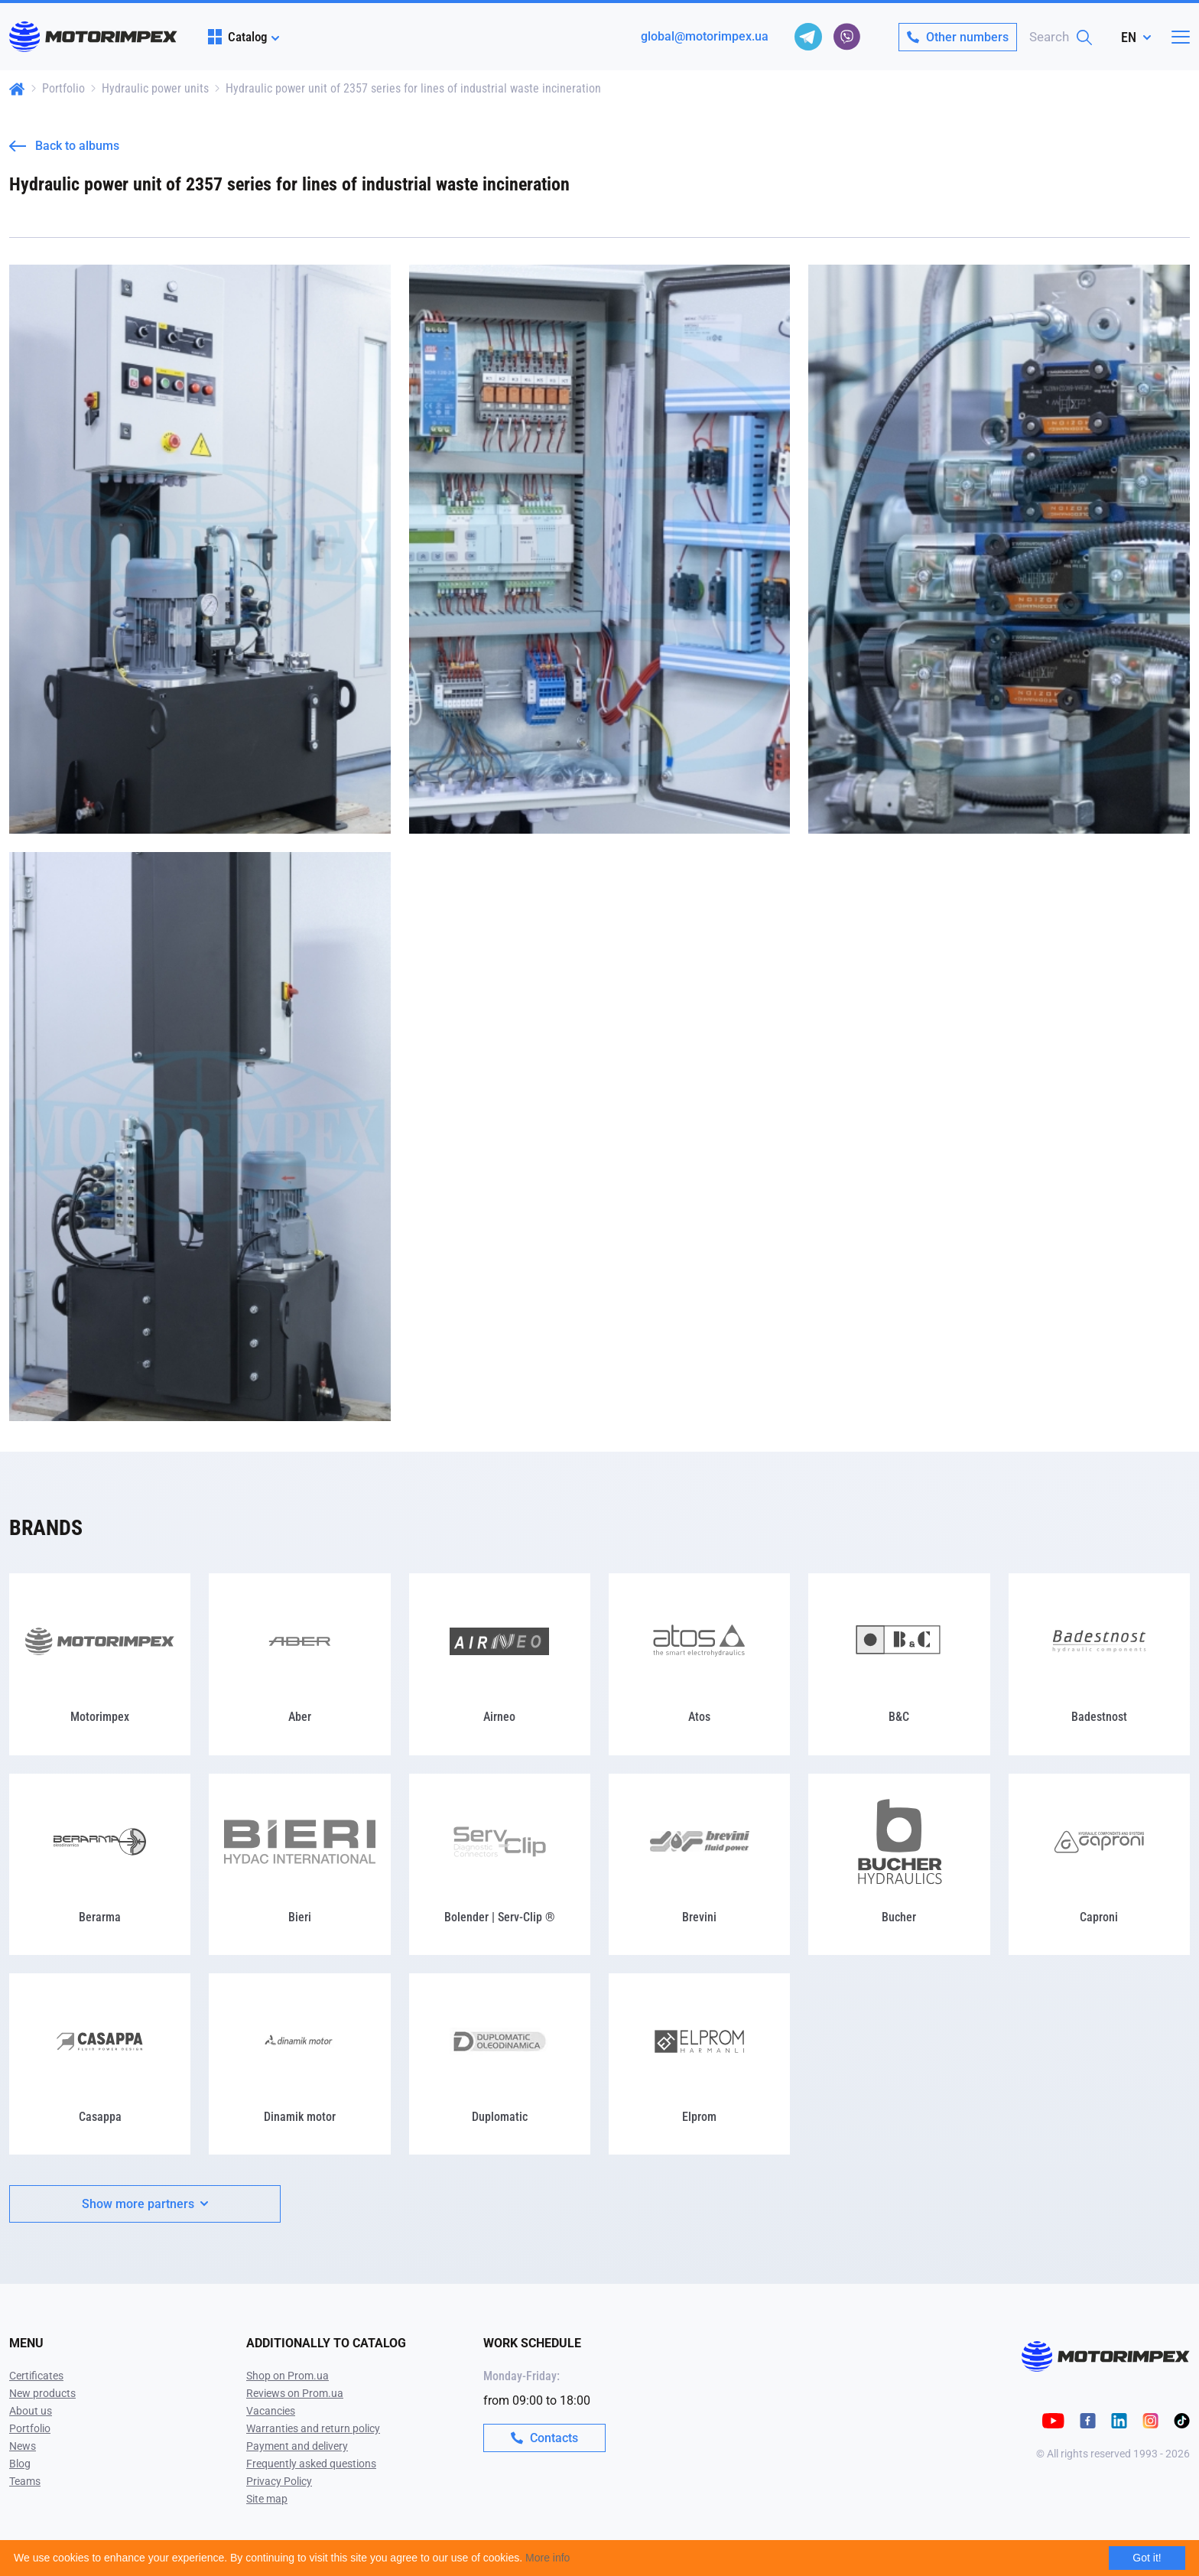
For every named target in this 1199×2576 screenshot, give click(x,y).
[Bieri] (299, 1864)
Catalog (237, 36)
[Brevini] (699, 1864)
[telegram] (808, 36)
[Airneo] (499, 1664)
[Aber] (299, 1664)
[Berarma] (99, 1864)
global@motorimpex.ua (704, 36)
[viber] (846, 36)
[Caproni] (1099, 1864)
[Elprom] (699, 2064)
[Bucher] (898, 1864)
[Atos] (699, 1664)
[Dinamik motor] (299, 2064)
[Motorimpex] (99, 1664)
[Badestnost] (1099, 1664)
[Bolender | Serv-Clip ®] (499, 1864)
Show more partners (145, 2204)
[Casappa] (99, 2064)
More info (547, 2558)
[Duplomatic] (499, 2064)
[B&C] (898, 1664)
